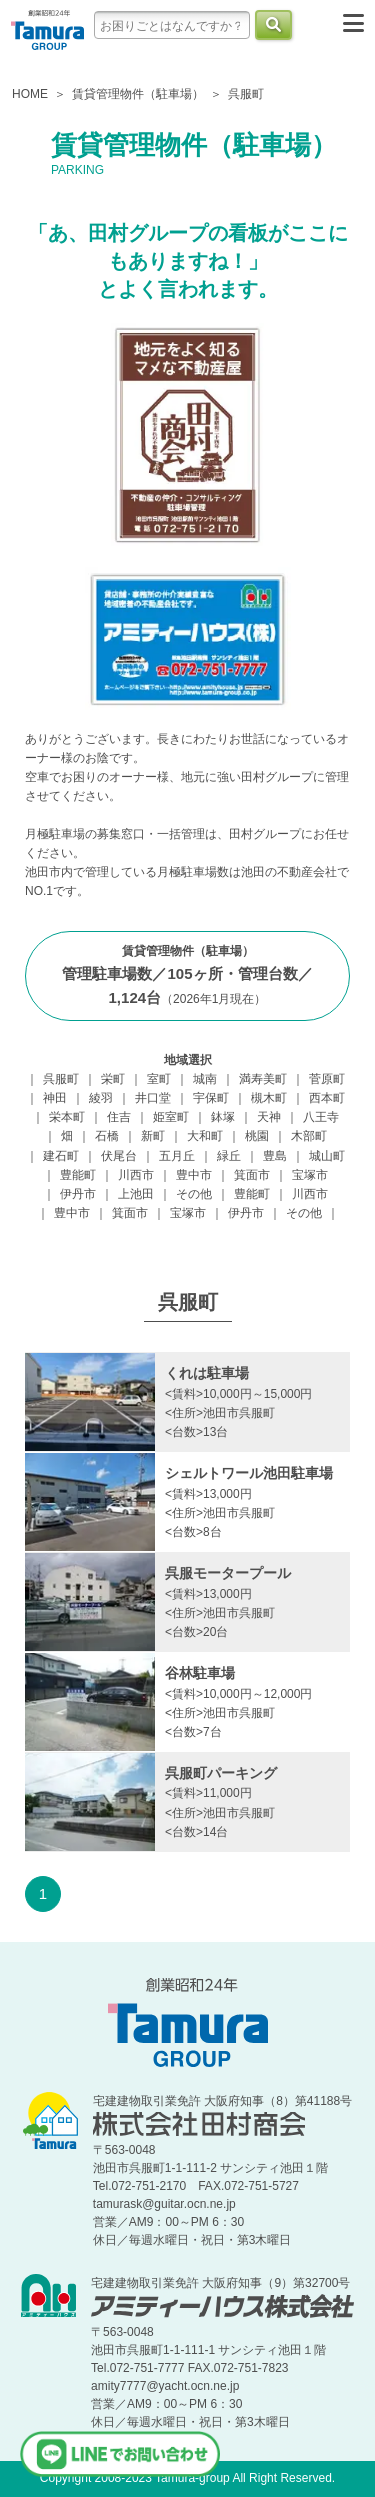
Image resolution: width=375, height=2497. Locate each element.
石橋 (107, 1136)
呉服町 (61, 1079)
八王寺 (321, 1117)
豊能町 (78, 1175)
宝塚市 (310, 1175)
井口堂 (153, 1098)
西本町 (327, 1098)
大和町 (205, 1136)
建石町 (61, 1156)
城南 (205, 1079)
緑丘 (229, 1156)
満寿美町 (263, 1079)
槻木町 (269, 1098)
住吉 (119, 1117)
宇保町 (211, 1098)
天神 (269, 1117)
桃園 (257, 1136)
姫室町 (171, 1117)
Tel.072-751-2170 (139, 2186)
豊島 (275, 1156)
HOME (30, 94)
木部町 (309, 1136)
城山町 (327, 1156)
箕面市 (252, 1175)
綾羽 (101, 1098)
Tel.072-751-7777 (137, 2368)
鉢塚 (223, 1117)
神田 (55, 1098)
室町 (159, 1079)
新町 (153, 1136)
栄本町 (67, 1117)
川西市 (136, 1175)
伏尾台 (119, 1156)
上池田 (136, 1194)
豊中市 (194, 1175)
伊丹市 (78, 1194)
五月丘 (177, 1156)
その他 (194, 1194)
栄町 (113, 1079)
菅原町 (327, 1079)
